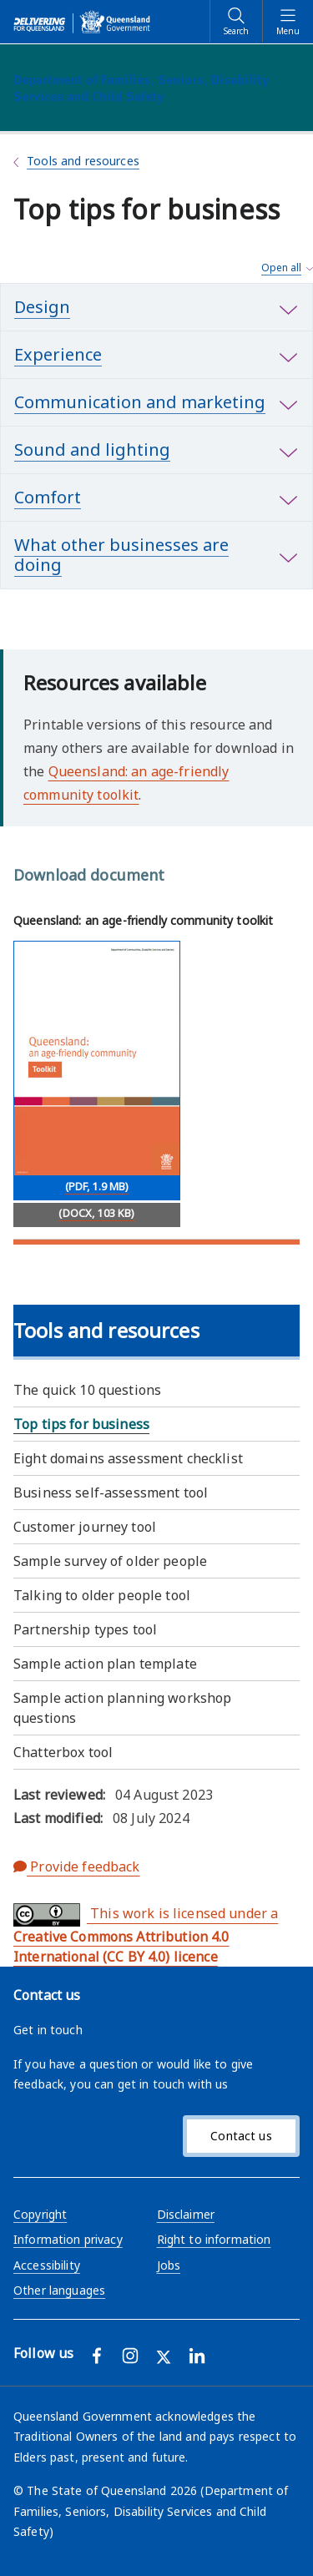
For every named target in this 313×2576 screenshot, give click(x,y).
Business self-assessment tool (110, 1492)
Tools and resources (83, 161)
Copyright (40, 2214)
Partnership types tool (85, 1629)
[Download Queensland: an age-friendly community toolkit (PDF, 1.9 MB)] (96, 1071)
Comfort (47, 497)
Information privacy (68, 2239)
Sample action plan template (105, 1663)
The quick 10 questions (87, 1390)
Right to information (214, 2239)
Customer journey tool (84, 1527)
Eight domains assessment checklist (128, 1458)
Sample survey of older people (110, 1561)
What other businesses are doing (121, 554)
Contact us (240, 2136)
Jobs (169, 2265)
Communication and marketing (139, 402)
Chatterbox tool (63, 1752)
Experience (58, 354)
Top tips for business (81, 1424)
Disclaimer (186, 2214)
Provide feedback (76, 1866)
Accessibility (46, 2265)
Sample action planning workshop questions (122, 1708)
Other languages (59, 2290)
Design (42, 306)
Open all (281, 267)
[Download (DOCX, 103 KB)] (96, 1215)
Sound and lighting (92, 449)
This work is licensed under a (145, 1934)
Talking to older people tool (101, 1595)
